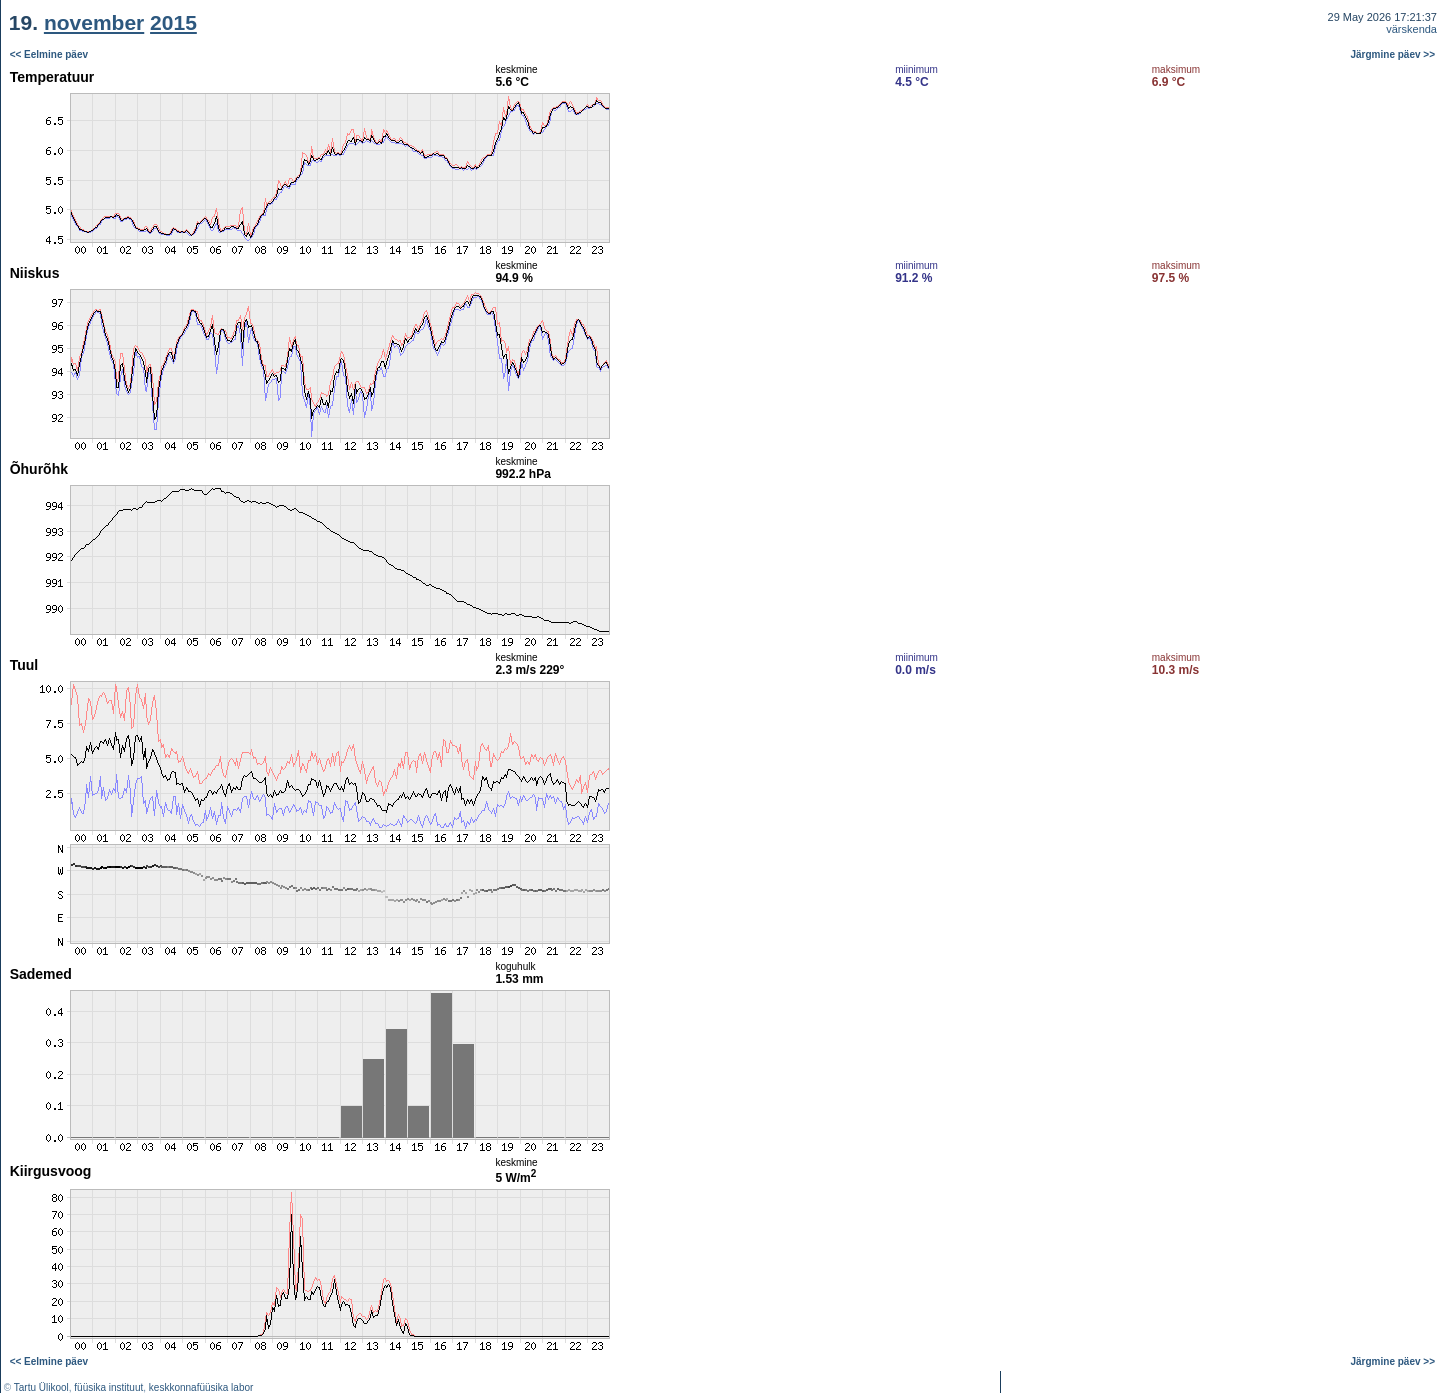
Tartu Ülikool (41, 1387)
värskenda (1411, 29)
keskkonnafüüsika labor (201, 1387)
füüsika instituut (108, 1387)
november (94, 22)
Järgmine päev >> (1393, 54)
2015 (173, 22)
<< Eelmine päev (49, 54)
